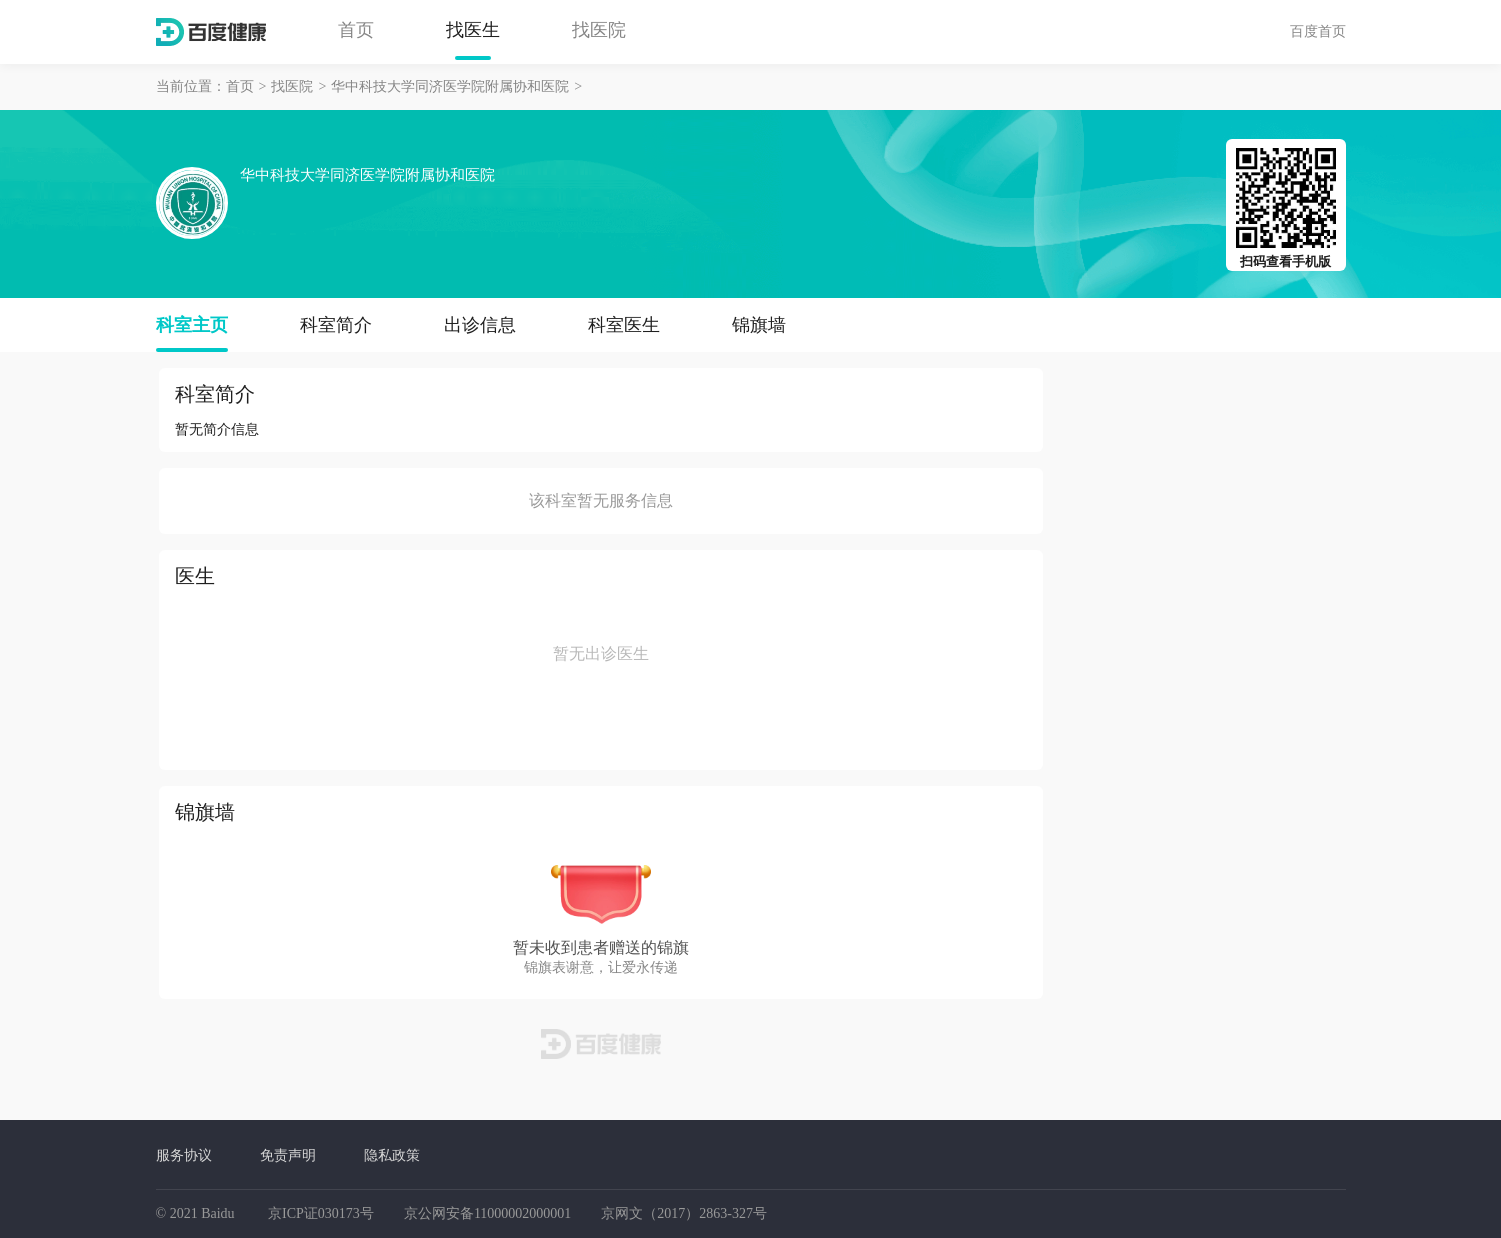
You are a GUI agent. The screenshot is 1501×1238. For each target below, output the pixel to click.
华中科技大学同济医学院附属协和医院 (450, 86)
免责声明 (288, 1155)
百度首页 (1318, 31)
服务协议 (184, 1155)
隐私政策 (392, 1155)
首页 (356, 30)
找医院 (599, 30)
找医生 (473, 30)
